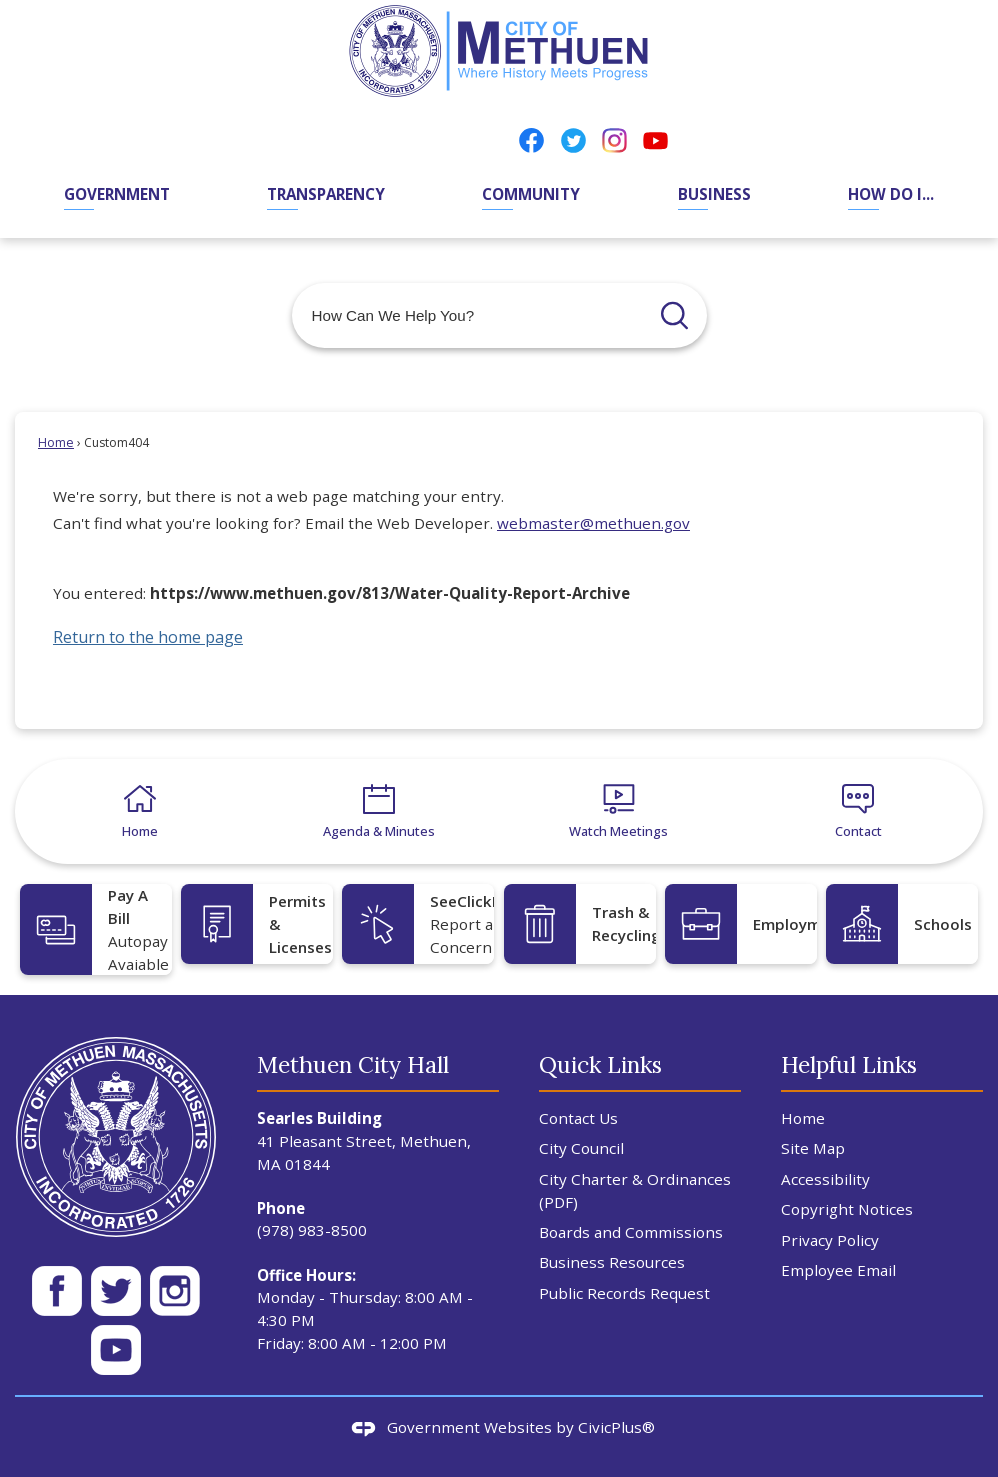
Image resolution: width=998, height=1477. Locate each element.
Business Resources (612, 1262)
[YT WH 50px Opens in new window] (116, 1350)
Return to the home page (148, 637)
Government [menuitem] (117, 194)
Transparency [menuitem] (326, 194)
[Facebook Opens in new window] (531, 139)
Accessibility (825, 1179)
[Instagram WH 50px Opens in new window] (175, 1291)
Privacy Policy (830, 1240)
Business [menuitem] (714, 194)
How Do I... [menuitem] (891, 194)
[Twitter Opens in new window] (573, 139)
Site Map (813, 1148)
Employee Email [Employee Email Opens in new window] (838, 1270)
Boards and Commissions (631, 1232)
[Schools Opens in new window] (902, 924)
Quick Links (600, 1064)
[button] (674, 315)
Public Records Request (624, 1293)
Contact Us (578, 1118)
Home (56, 442)
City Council (581, 1148)
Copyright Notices (847, 1209)
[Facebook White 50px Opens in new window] (57, 1291)
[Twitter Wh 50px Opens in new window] (116, 1291)
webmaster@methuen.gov (593, 523)
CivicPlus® (616, 1427)
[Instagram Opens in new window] (614, 139)
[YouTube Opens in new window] (655, 139)
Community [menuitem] (531, 194)
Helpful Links (849, 1064)
